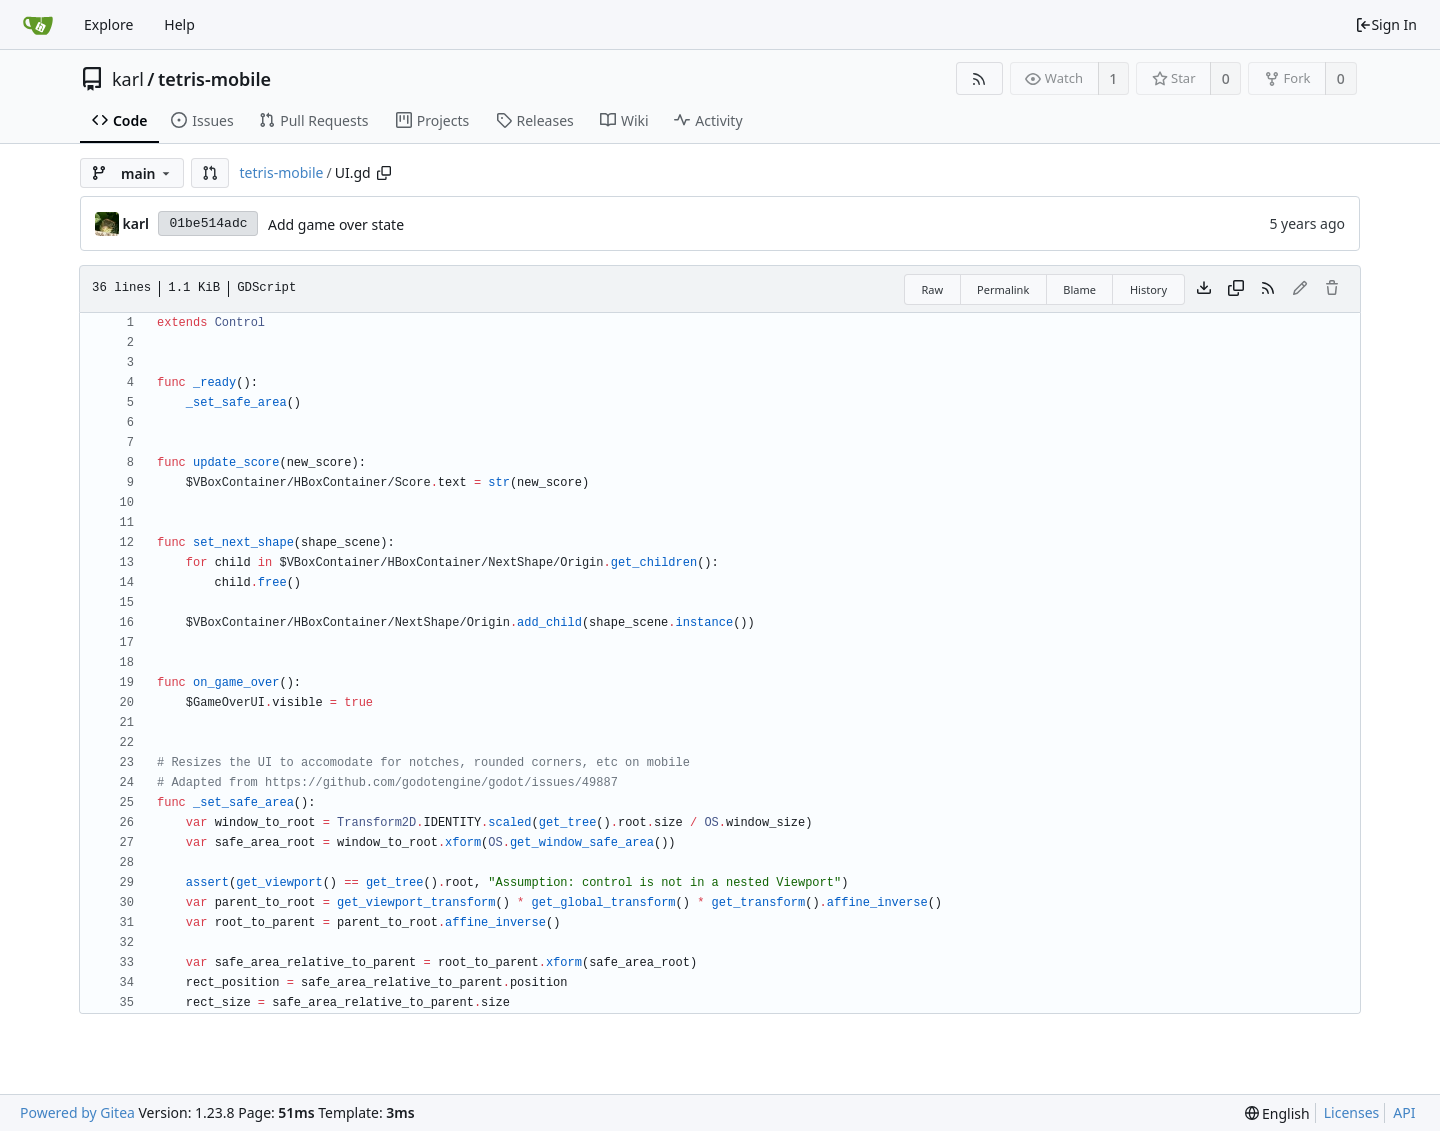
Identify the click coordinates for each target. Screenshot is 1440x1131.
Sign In (1386, 24)
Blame (1079, 289)
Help (179, 24)
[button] (210, 173)
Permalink (1003, 289)
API (1404, 1112)
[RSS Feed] (979, 78)
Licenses (1352, 1112)
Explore (108, 24)
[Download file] (1204, 289)
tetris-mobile (214, 79)
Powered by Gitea (77, 1112)
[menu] (1277, 1113)
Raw (932, 289)
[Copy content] (1236, 289)
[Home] (38, 25)
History (1148, 289)
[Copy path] (384, 173)
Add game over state (336, 224)
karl (128, 79)
